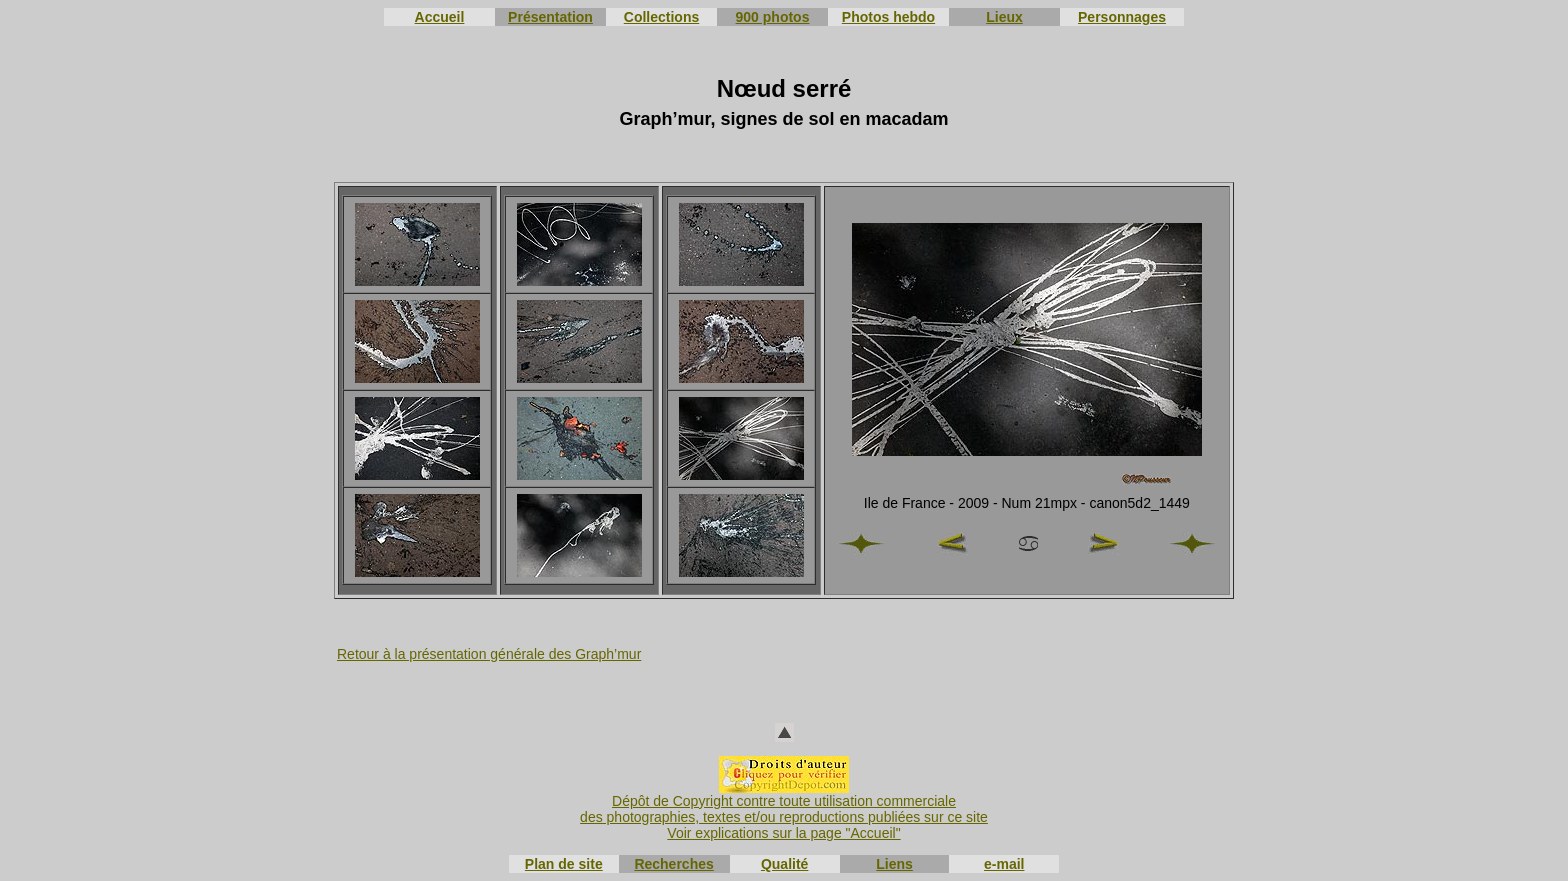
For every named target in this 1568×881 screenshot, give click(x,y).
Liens (894, 864)
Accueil (440, 17)
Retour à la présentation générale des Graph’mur (489, 654)
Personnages (1122, 17)
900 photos (773, 17)
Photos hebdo (888, 17)
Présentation (550, 17)
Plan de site (564, 864)
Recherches (673, 864)
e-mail (1004, 864)
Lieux (1004, 17)
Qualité (784, 864)
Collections (661, 17)
